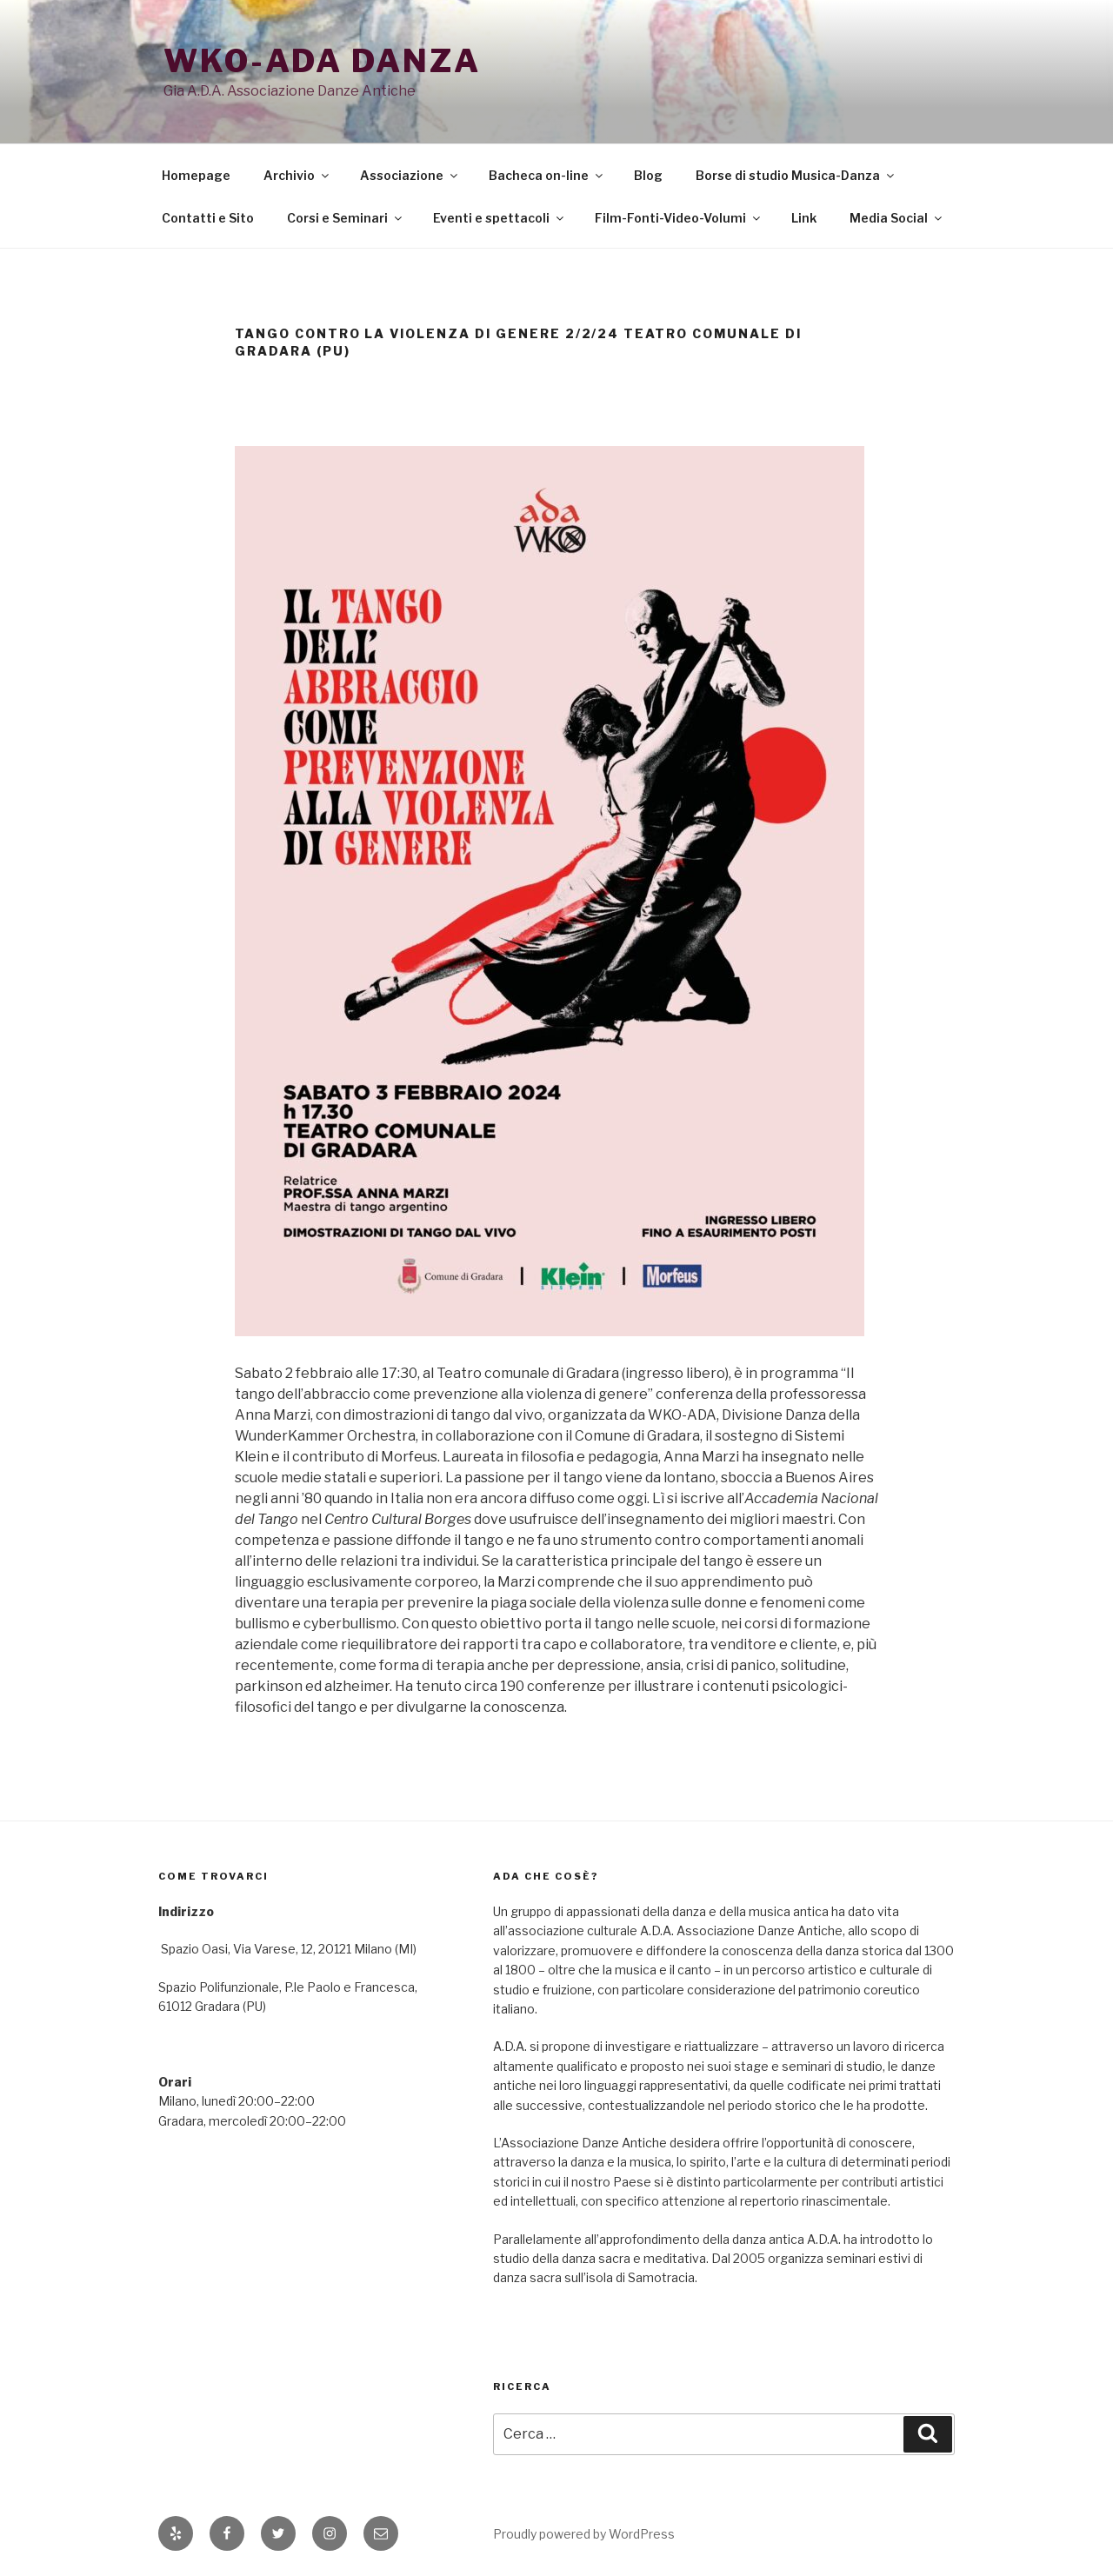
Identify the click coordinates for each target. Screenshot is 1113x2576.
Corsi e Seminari (345, 217)
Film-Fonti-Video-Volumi (679, 217)
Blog (648, 175)
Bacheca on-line (547, 175)
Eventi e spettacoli (499, 217)
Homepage (196, 175)
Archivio (297, 175)
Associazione (410, 175)
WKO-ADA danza (321, 61)
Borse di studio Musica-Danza (796, 175)
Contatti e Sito (208, 217)
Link (803, 217)
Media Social (897, 217)
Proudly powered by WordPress (584, 2533)
